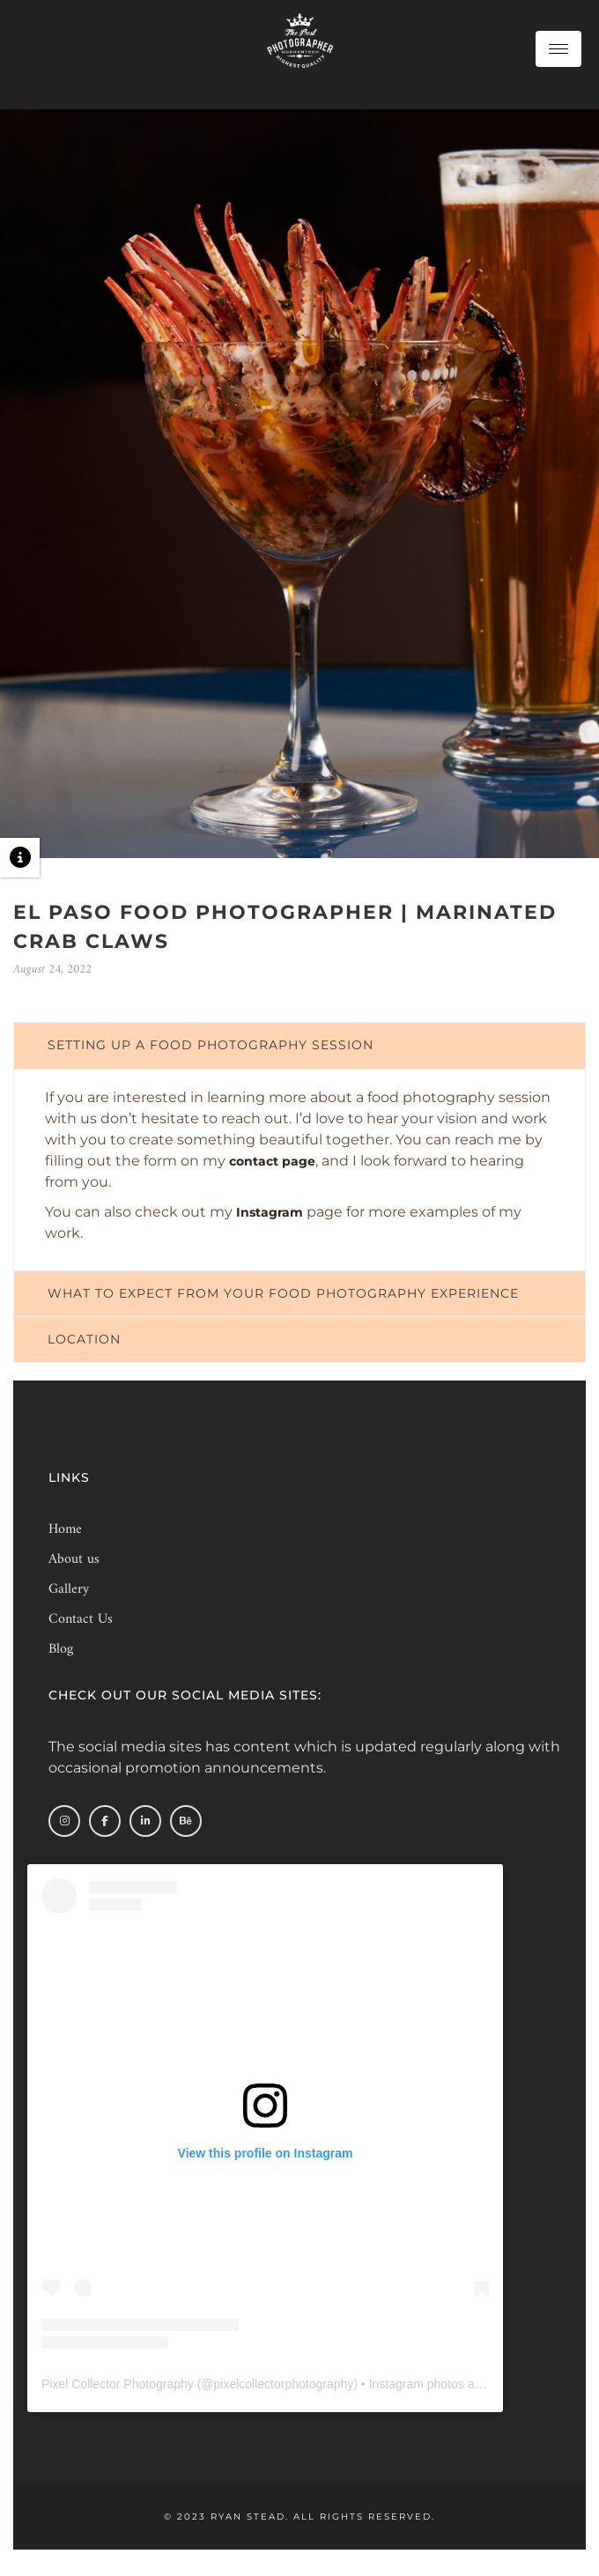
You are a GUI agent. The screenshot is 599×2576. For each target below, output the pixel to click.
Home (65, 1529)
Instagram (269, 1212)
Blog (60, 1649)
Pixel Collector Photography (117, 2384)
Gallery (68, 1589)
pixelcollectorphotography (284, 2384)
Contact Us (80, 1619)
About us (74, 1559)
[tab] (299, 1045)
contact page (272, 1161)
